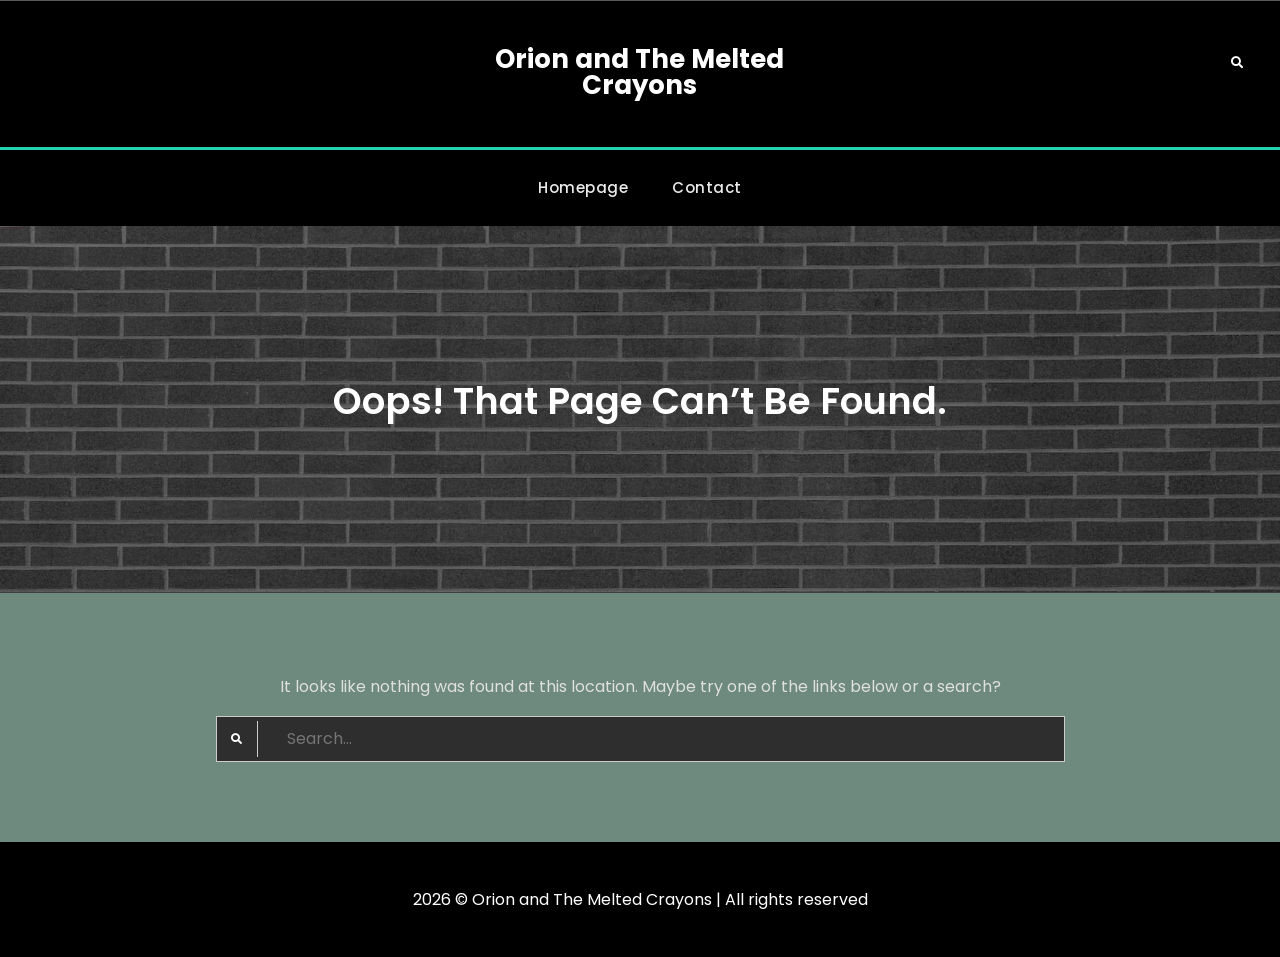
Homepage (583, 187)
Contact (707, 187)
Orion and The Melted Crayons (639, 72)
